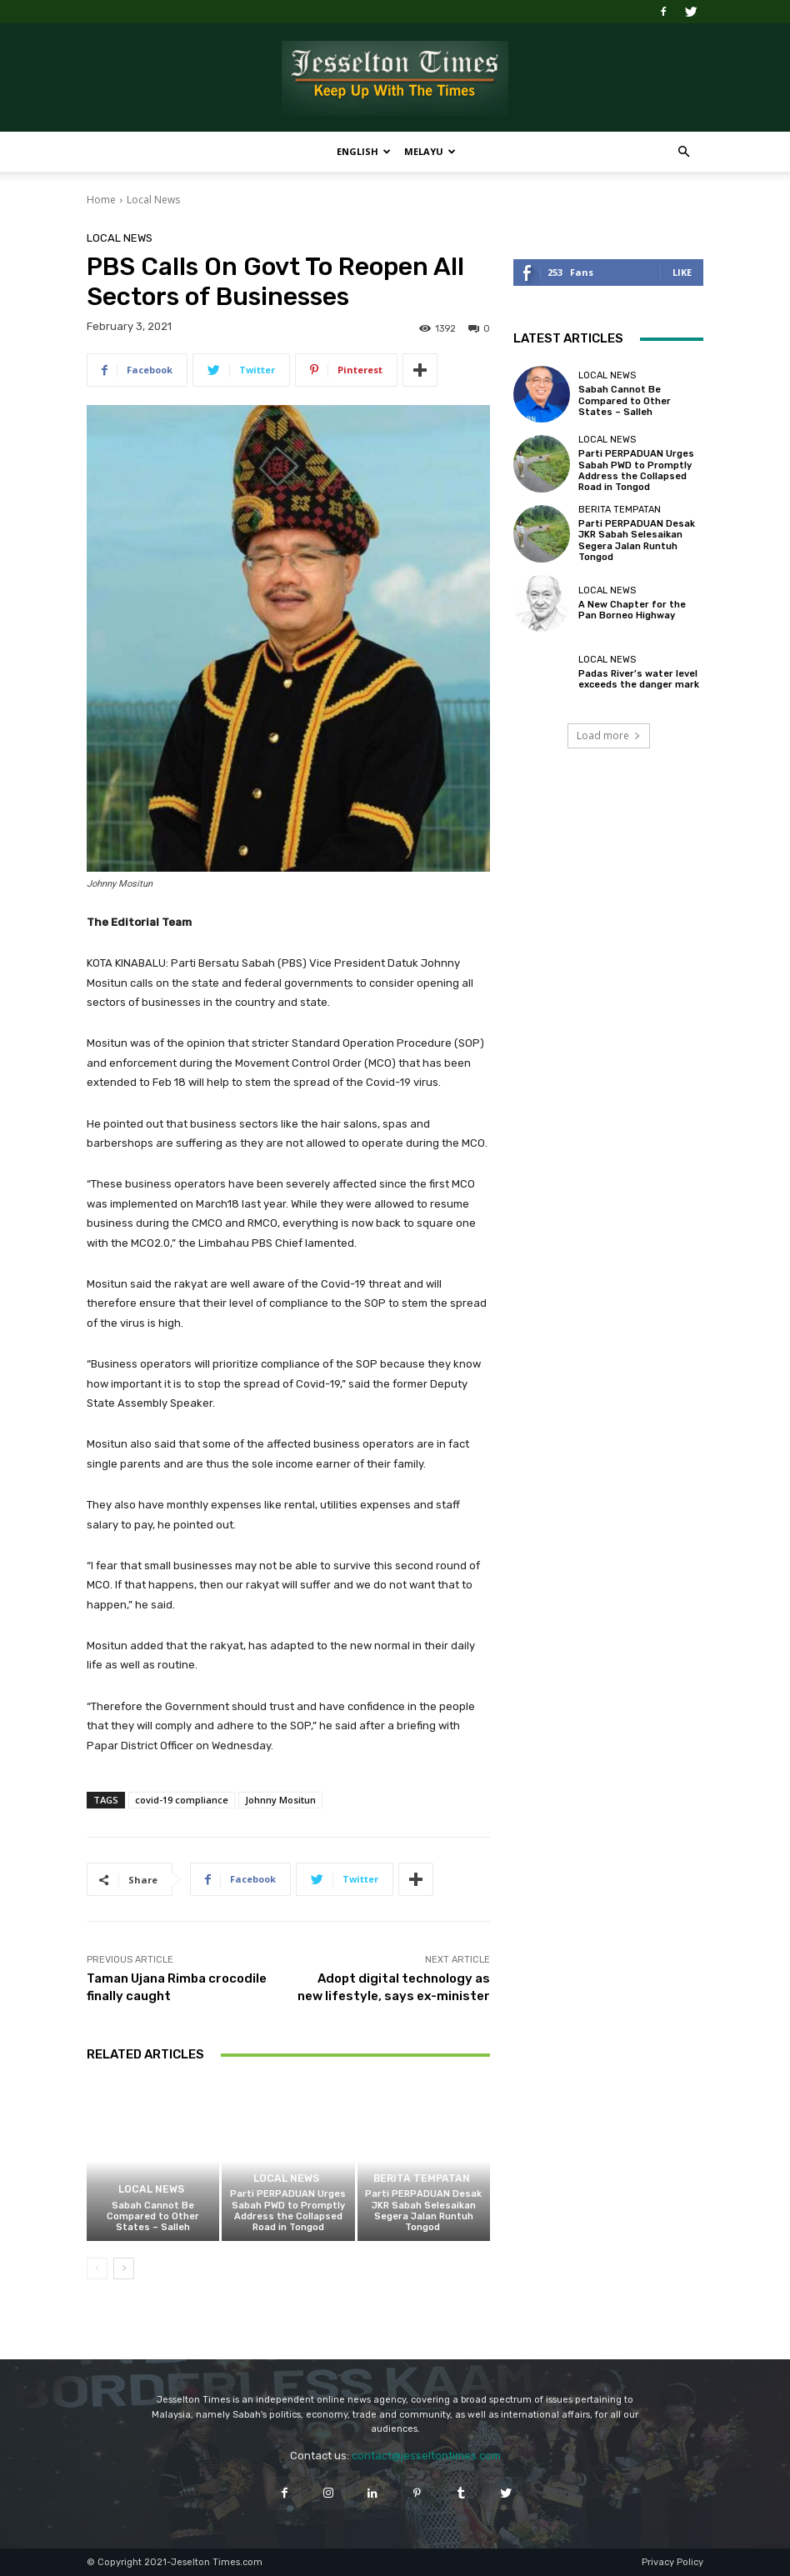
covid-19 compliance (181, 1799)
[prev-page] (97, 2268)
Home (101, 200)
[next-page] (123, 2268)
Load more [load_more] (609, 735)
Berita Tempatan (421, 2178)
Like (682, 272)
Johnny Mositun (280, 1799)
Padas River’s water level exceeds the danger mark (638, 679)
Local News (153, 200)
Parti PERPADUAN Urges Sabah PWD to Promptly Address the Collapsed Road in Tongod (288, 2210)
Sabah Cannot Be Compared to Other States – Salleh (153, 2216)
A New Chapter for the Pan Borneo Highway (632, 610)
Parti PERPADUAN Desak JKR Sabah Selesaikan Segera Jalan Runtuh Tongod (423, 2210)
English (364, 151)
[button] (683, 152)
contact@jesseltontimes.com (426, 2455)
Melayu (430, 151)
